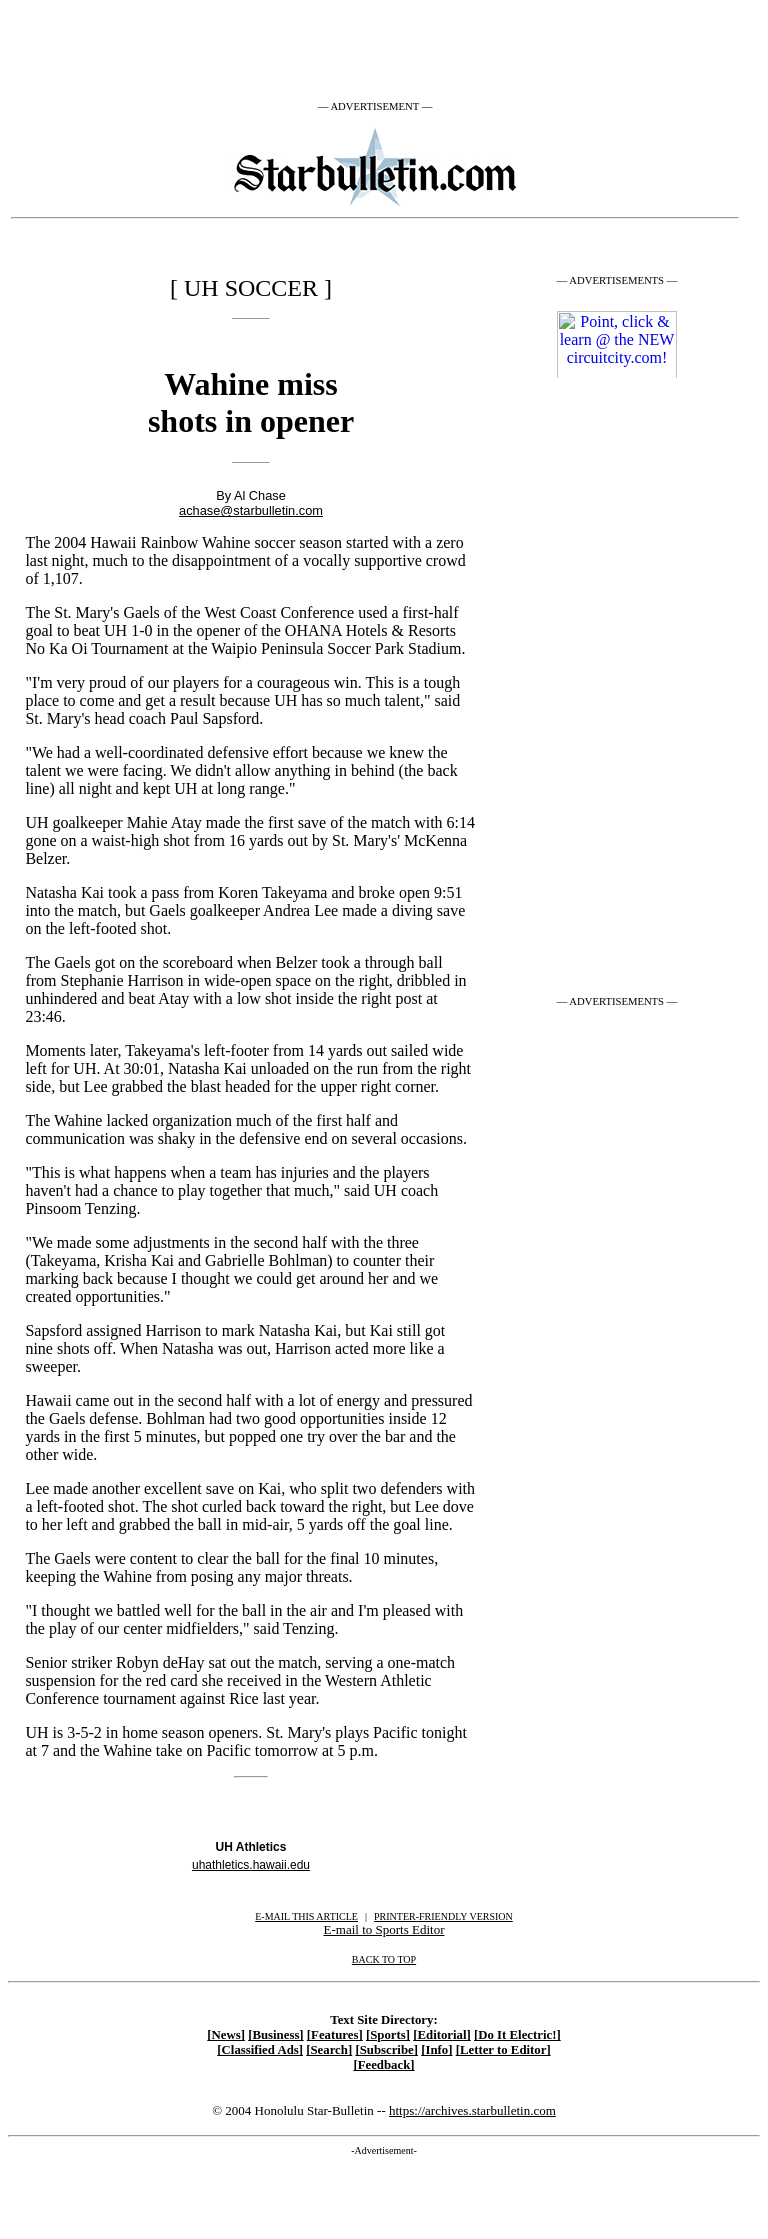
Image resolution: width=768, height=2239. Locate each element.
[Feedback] (383, 2065)
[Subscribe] (386, 2050)
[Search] (329, 2050)
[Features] (335, 2035)
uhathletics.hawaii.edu (251, 1865)
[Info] (436, 2050)
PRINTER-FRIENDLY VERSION (443, 1916)
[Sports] (388, 2035)
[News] (226, 2035)
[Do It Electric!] (517, 2035)
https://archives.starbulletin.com (472, 2110)
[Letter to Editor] (503, 2050)
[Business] (275, 2035)
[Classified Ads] (260, 2050)
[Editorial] (442, 2035)
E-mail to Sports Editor (384, 1929)
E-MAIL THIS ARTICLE (306, 1916)
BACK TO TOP (384, 1959)
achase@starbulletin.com (251, 510)
